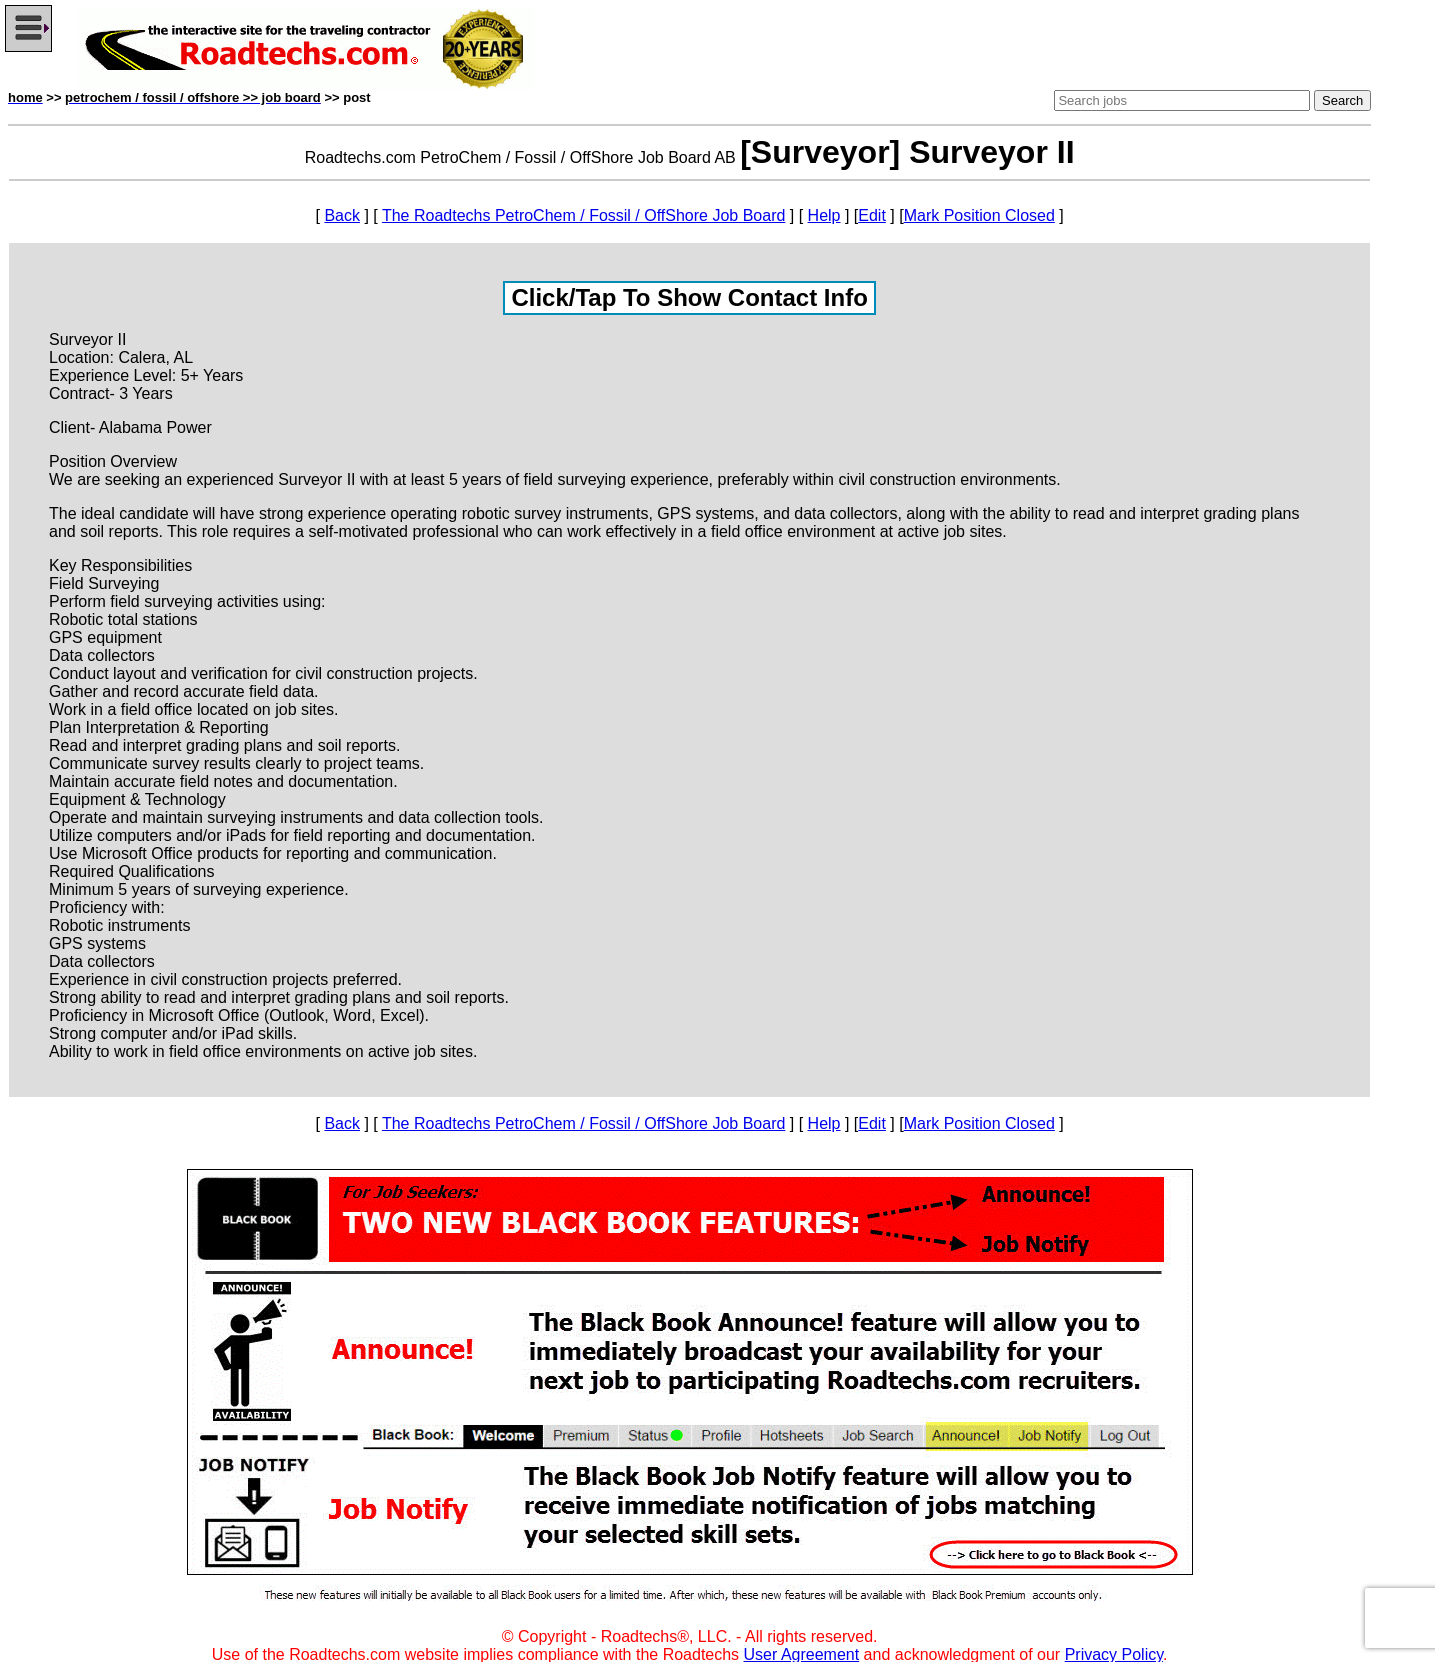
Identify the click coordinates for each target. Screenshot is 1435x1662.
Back (342, 215)
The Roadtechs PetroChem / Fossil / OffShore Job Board (583, 215)
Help (824, 215)
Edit (872, 215)
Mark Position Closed (979, 215)
